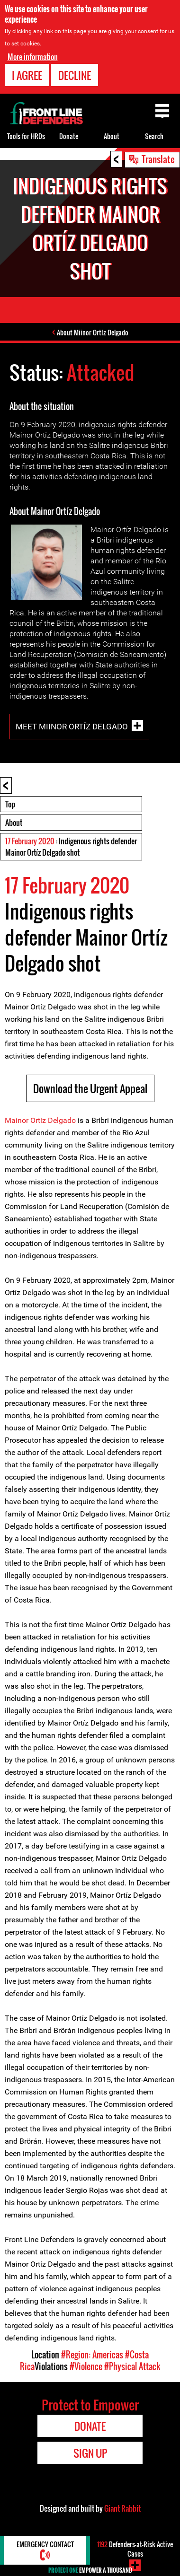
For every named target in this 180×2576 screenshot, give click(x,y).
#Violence (86, 2366)
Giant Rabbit (122, 2508)
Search (154, 136)
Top (10, 804)
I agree (27, 75)
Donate (68, 136)
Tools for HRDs (26, 136)
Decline (74, 75)
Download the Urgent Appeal (90, 1088)
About (13, 822)
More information (33, 56)
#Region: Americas (92, 2354)
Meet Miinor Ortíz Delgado (72, 726)
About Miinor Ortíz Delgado (92, 332)
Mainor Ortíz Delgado (40, 1120)
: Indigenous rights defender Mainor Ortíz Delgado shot (71, 846)
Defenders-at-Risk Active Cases (135, 2548)
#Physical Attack (132, 2366)
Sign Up (90, 2453)
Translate (158, 159)
